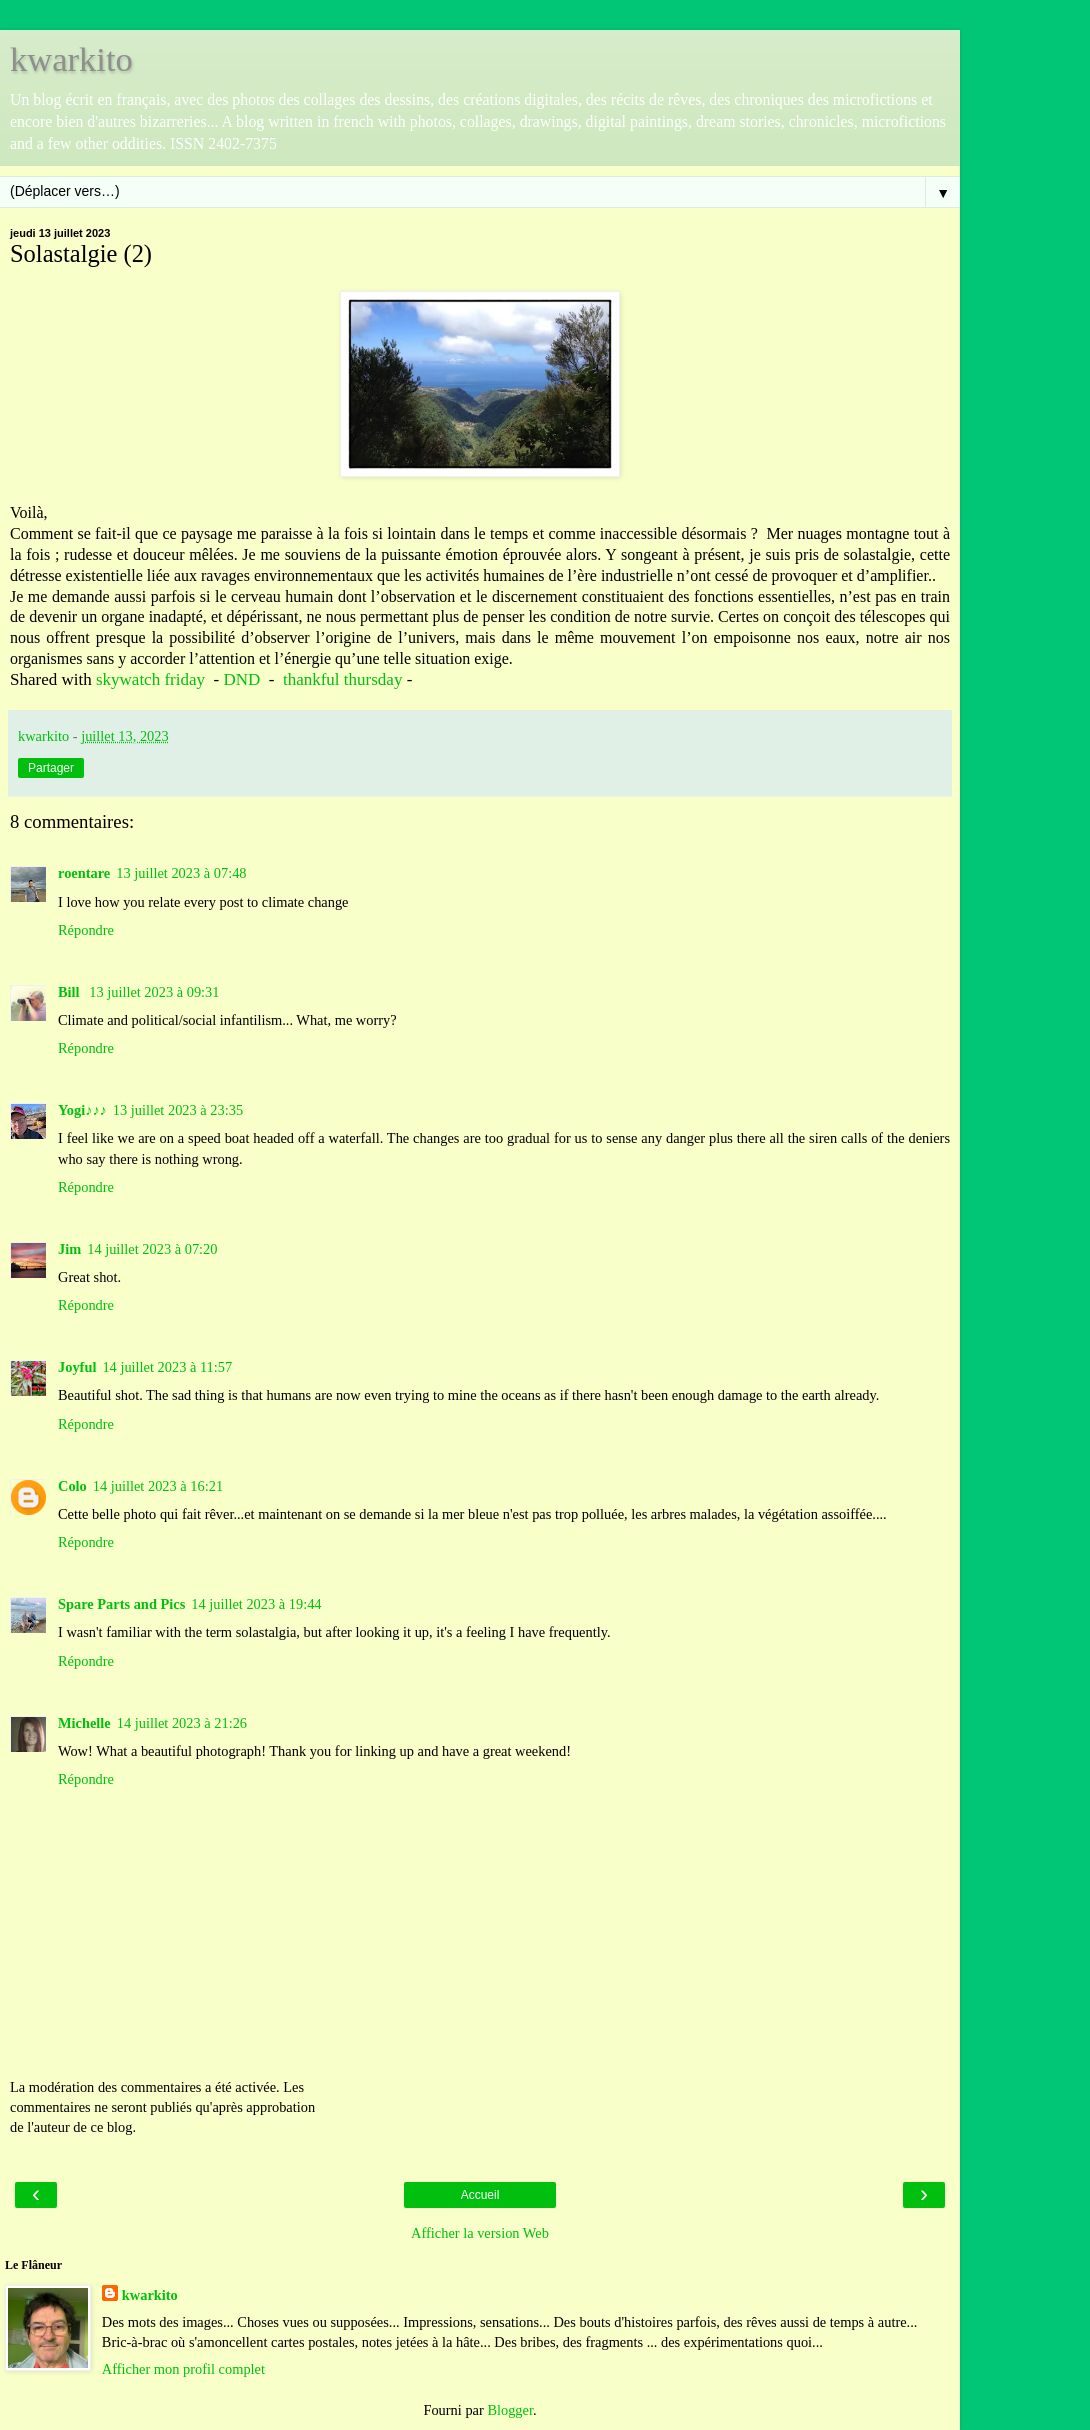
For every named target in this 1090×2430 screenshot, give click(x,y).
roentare (84, 873)
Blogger (510, 2410)
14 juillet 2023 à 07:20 (152, 1249)
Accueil (480, 2195)
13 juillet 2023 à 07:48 (181, 873)
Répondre (86, 930)
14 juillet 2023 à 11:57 (167, 1367)
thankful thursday (342, 679)
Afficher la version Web (480, 2233)
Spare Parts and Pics (121, 1604)
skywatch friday (150, 679)
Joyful (77, 1367)
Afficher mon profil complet (183, 2369)
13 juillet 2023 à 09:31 (154, 992)
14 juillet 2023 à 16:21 (158, 1486)
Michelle (84, 1723)
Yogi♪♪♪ (82, 1110)
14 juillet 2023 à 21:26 (182, 1723)
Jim (69, 1249)
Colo (72, 1486)
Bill (70, 992)
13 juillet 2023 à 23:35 (178, 1110)
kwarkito (71, 59)
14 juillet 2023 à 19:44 (256, 1604)
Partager (51, 768)
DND (241, 679)
